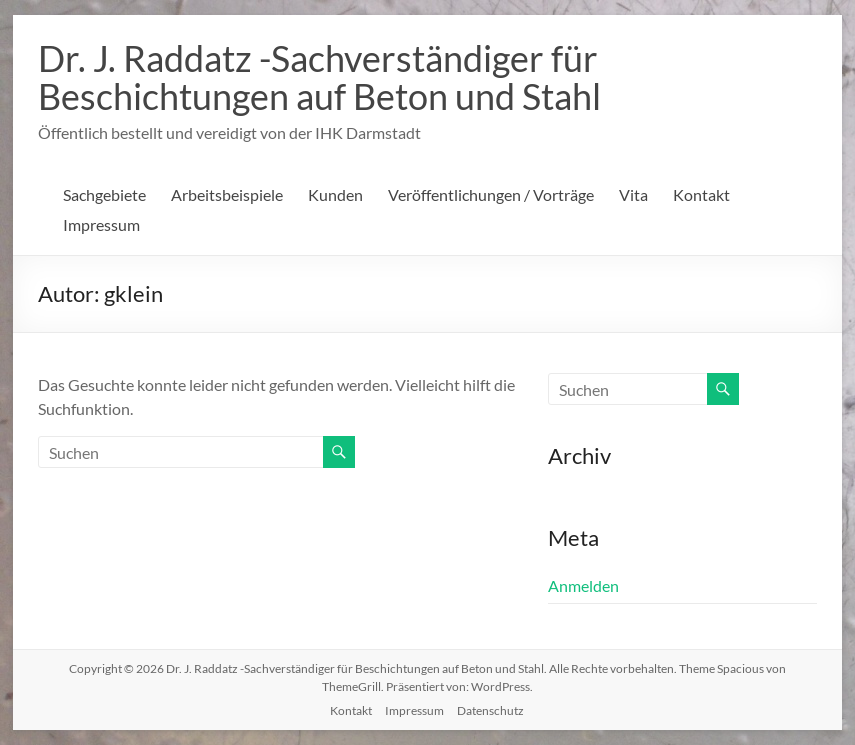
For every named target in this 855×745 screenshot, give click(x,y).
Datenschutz (490, 710)
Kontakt (701, 194)
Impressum (101, 224)
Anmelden (583, 585)
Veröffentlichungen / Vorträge (491, 194)
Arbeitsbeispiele (227, 194)
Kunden (335, 194)
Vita (633, 194)
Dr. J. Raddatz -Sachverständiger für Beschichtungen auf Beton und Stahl (319, 77)
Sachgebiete (104, 194)
